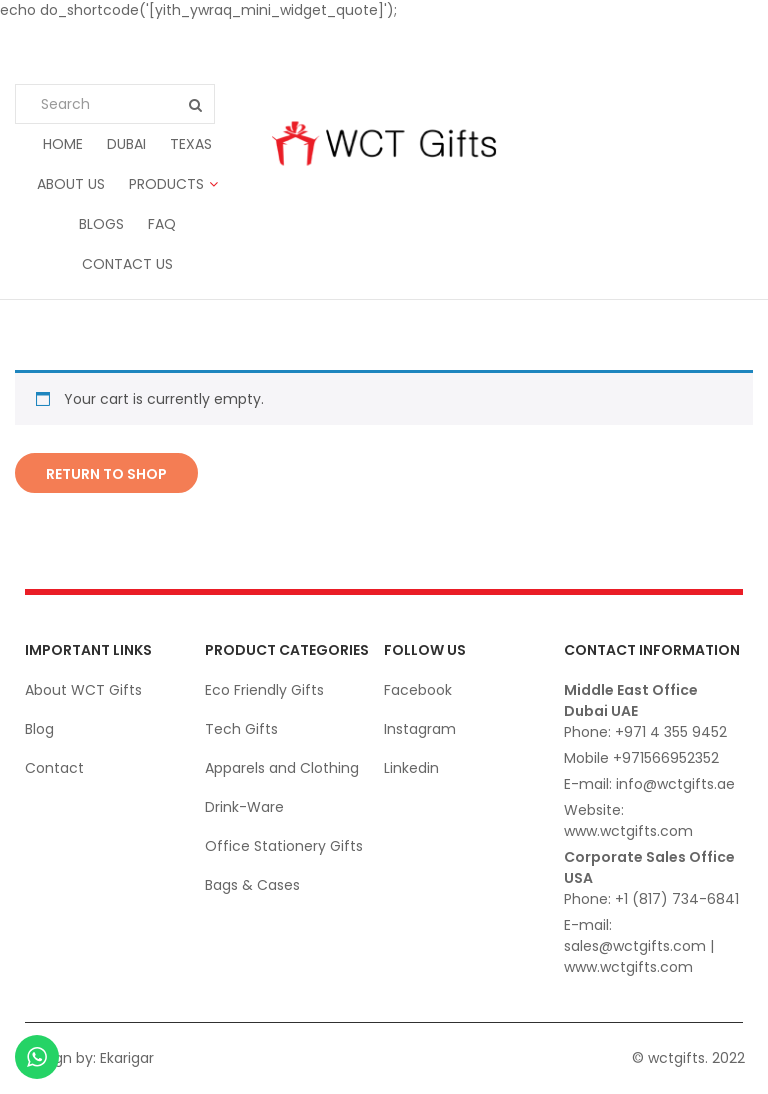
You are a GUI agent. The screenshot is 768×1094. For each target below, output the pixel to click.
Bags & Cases (252, 885)
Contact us (127, 264)
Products (166, 184)
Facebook (418, 690)
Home (63, 144)
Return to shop (106, 474)
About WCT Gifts (83, 690)
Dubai (126, 144)
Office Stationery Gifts (284, 846)
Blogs (101, 224)
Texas (191, 144)
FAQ (162, 224)
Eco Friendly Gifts (264, 690)
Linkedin (411, 768)
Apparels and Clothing (282, 768)
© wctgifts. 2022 (688, 1058)
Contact (54, 768)
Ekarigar (127, 1058)
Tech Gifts (241, 729)
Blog (39, 729)
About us (71, 184)
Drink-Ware (244, 807)
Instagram (420, 729)
